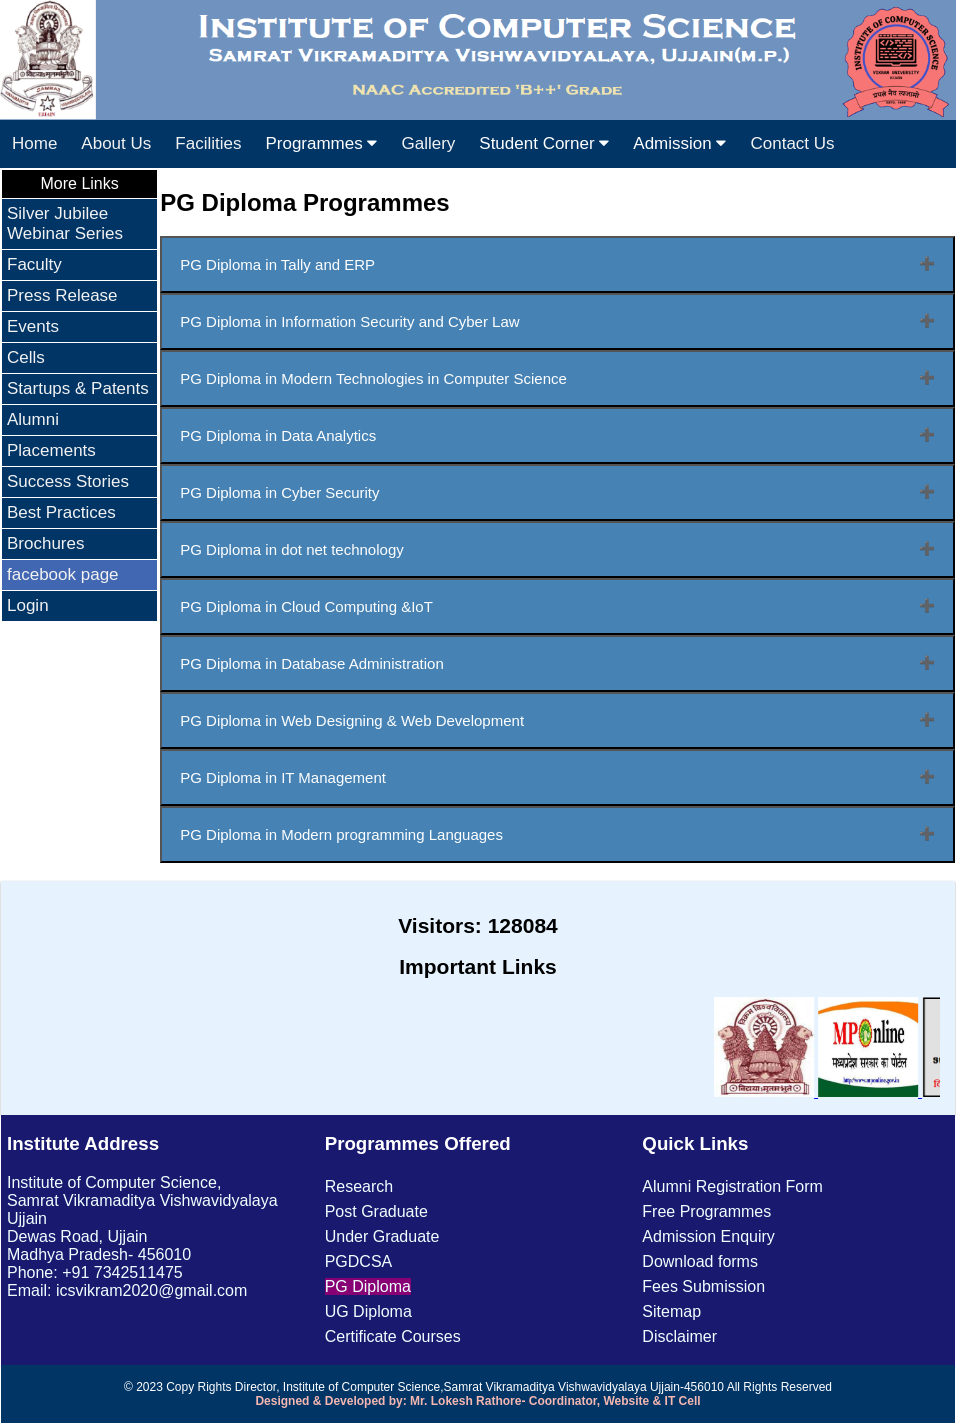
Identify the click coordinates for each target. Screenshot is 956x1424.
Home (34, 143)
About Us (116, 143)
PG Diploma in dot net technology (291, 549)
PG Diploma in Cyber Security (279, 492)
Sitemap (671, 1311)
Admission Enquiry (708, 1236)
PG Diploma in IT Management (283, 777)
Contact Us (792, 143)
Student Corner (544, 143)
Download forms (700, 1261)
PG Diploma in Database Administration (311, 663)
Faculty (34, 264)
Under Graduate (382, 1236)
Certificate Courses (393, 1336)
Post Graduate (376, 1211)
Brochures (45, 543)
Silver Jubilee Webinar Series (65, 223)
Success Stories (68, 481)
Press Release (62, 295)
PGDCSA (359, 1261)
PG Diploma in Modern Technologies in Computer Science (373, 378)
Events (33, 326)
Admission (679, 143)
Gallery (428, 143)
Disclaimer (679, 1336)
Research (359, 1186)
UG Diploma (368, 1311)
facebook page (63, 574)
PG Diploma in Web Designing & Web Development (352, 720)
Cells (26, 357)
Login (28, 605)
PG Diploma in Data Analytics (278, 435)
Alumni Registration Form (732, 1186)
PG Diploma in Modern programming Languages (341, 834)
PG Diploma (368, 1286)
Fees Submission (703, 1286)
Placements (51, 450)
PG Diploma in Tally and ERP (277, 264)
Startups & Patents (78, 388)
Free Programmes (706, 1211)
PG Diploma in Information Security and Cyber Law (349, 321)
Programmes (321, 143)
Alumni (33, 419)
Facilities (208, 143)
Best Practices (61, 512)
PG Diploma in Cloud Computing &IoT (306, 606)
